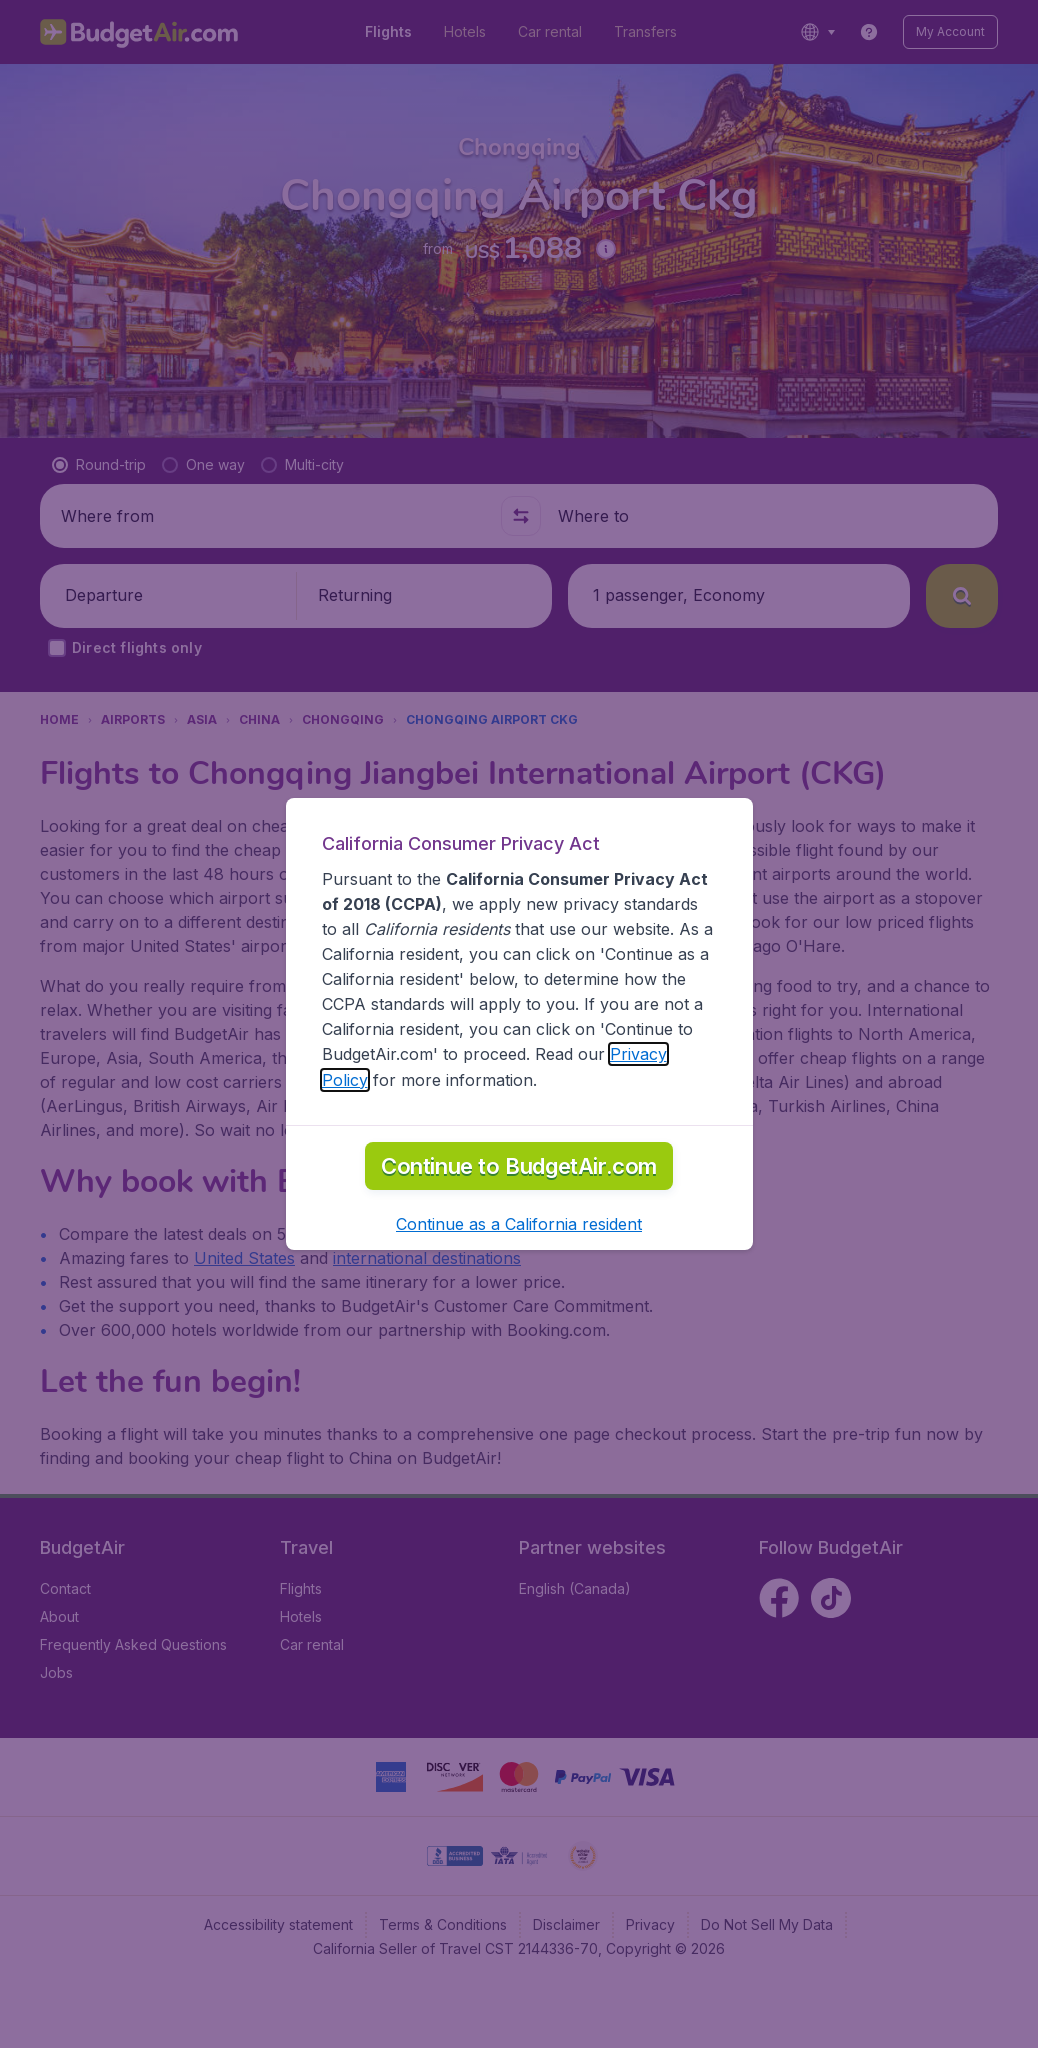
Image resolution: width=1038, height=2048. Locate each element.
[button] (519, 1291)
